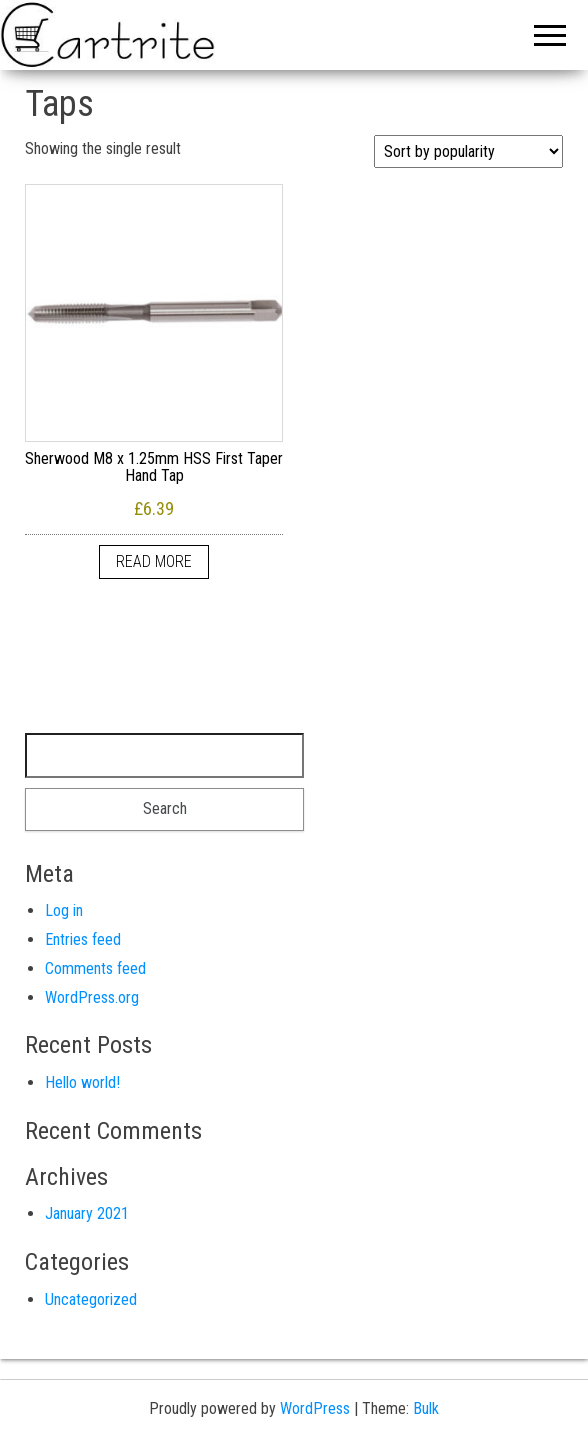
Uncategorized (91, 1299)
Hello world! (82, 1082)
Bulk (426, 1408)
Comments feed (95, 968)
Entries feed (83, 939)
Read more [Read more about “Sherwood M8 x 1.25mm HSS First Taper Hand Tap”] (154, 561)
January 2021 (87, 1213)
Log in (64, 910)
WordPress (315, 1408)
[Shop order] (468, 151)
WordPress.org (92, 997)
